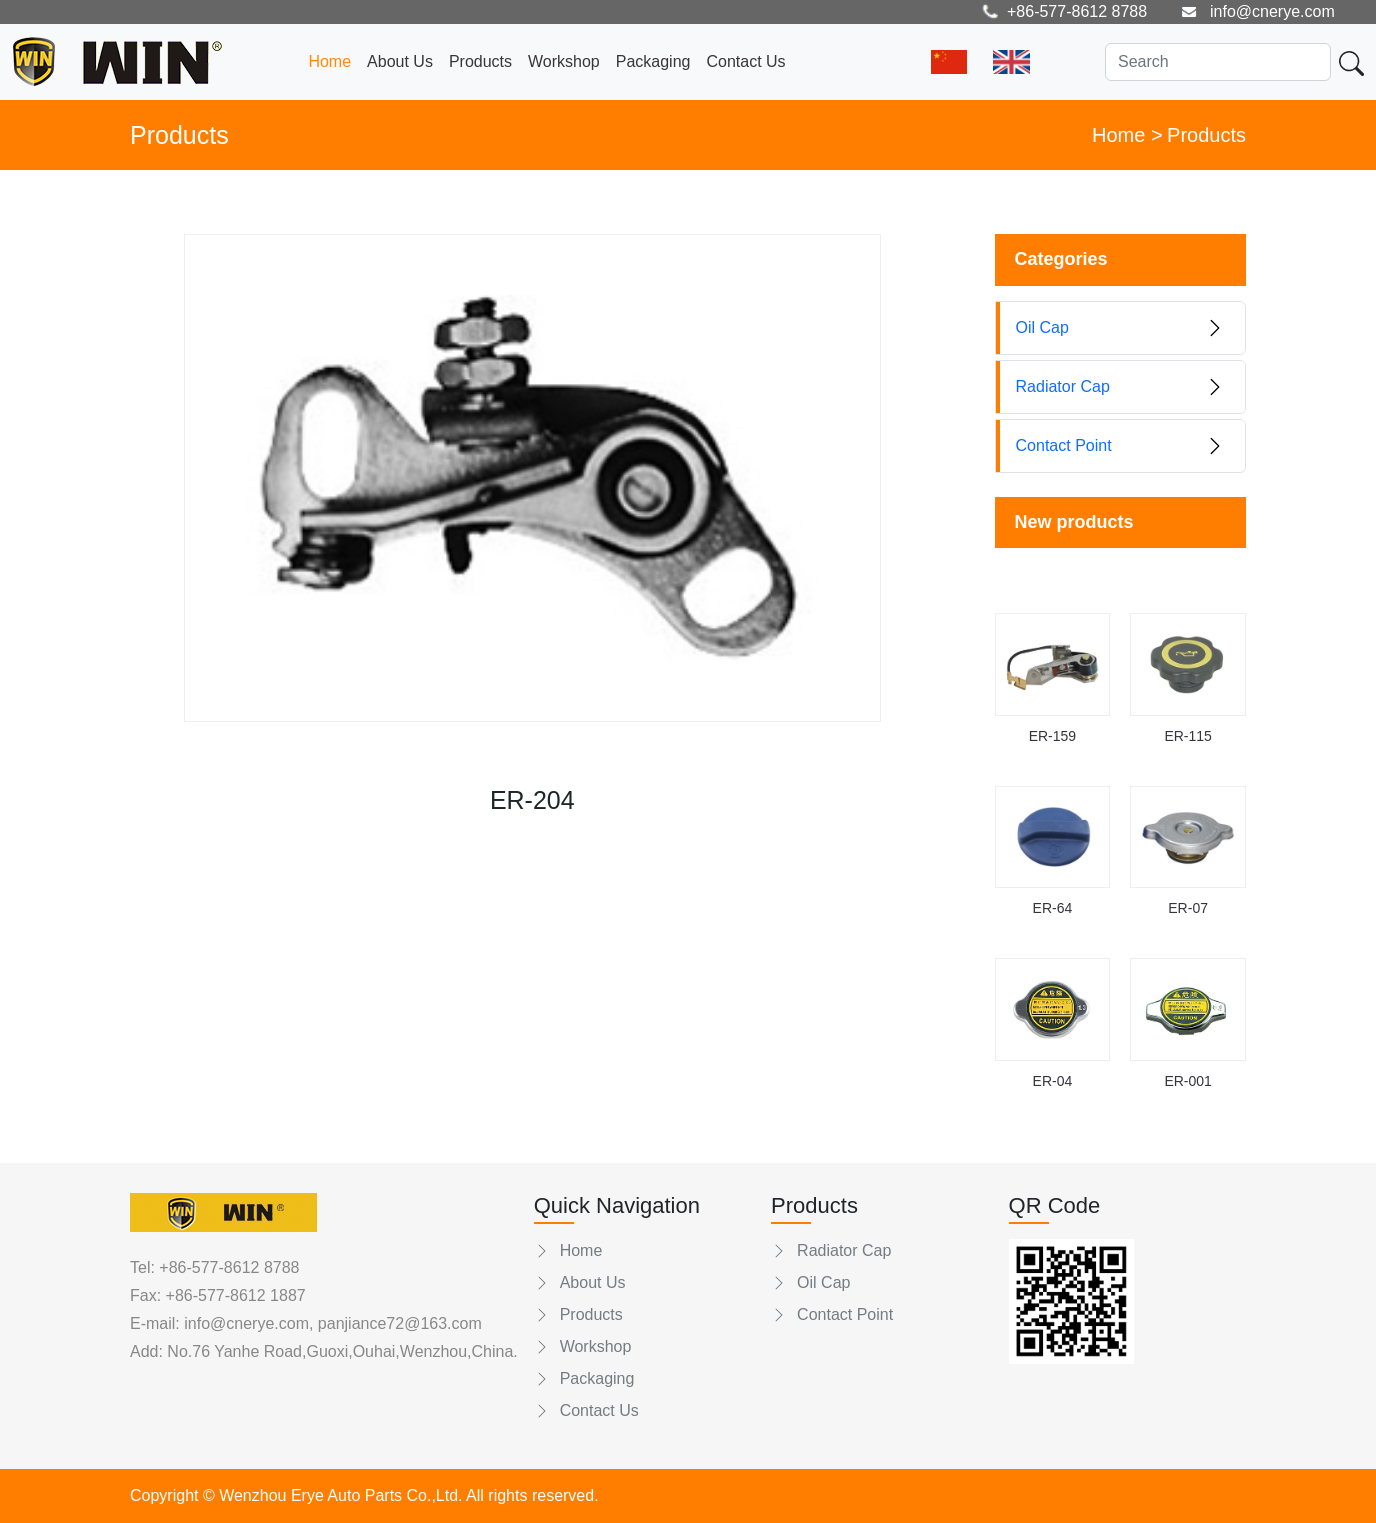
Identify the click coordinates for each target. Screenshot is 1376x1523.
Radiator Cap (831, 1250)
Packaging (653, 61)
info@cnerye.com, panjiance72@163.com (331, 1323)
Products (480, 61)
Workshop (564, 61)
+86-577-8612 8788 (229, 1267)
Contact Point (832, 1314)
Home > (1127, 135)
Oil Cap (810, 1282)
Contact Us (745, 61)
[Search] (1218, 62)
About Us (400, 61)
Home (329, 61)
